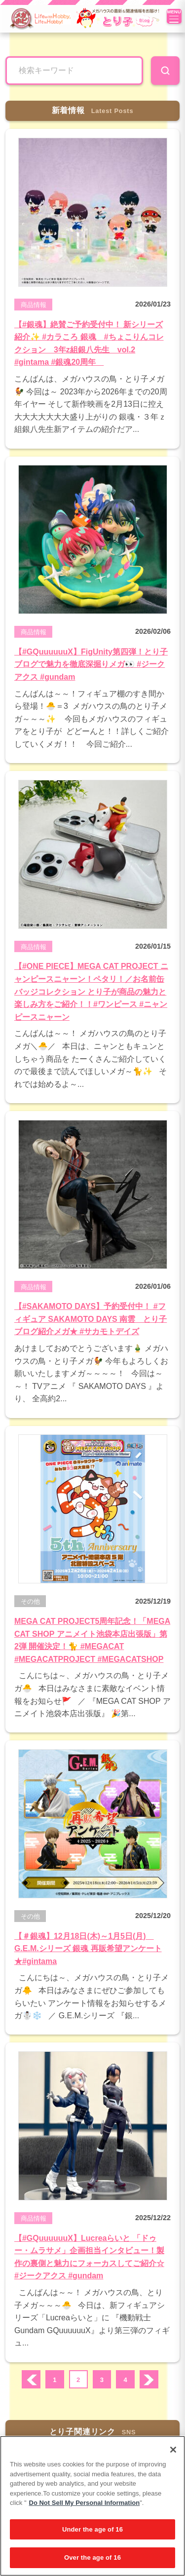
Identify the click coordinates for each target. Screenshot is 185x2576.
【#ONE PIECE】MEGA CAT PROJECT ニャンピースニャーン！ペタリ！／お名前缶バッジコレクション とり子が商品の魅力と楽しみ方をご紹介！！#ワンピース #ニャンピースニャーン (91, 991)
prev (31, 2379)
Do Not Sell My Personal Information (84, 2502)
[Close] (173, 2450)
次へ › (149, 2379)
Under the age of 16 (92, 2529)
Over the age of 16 (92, 2557)
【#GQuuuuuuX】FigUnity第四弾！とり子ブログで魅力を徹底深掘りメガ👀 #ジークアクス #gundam (91, 664)
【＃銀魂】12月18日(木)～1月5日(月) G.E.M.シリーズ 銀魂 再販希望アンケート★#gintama (88, 1948)
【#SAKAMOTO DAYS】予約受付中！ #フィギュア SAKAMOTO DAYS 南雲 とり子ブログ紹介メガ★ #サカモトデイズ (90, 1319)
